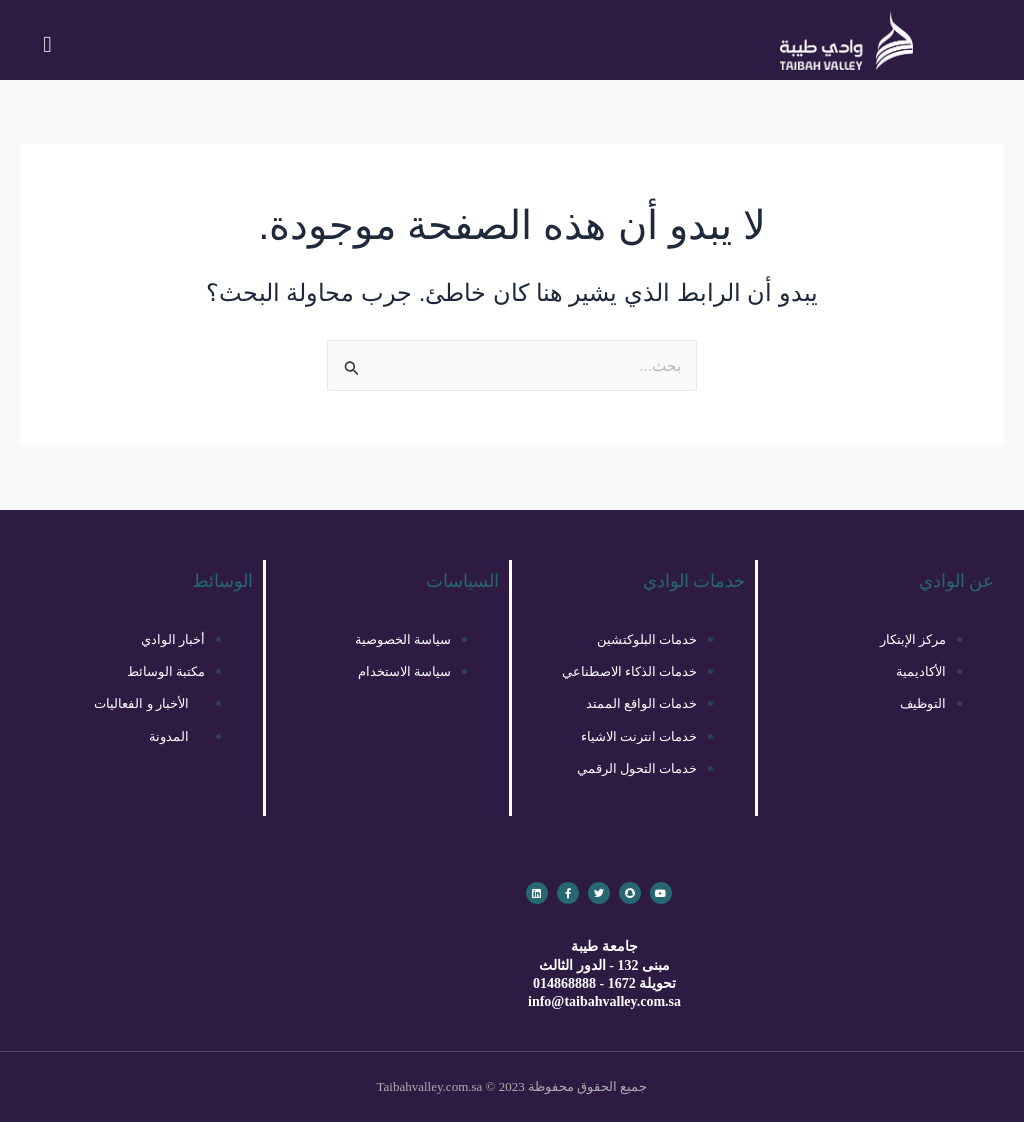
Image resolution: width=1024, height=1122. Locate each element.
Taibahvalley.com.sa (430, 1086)
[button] (48, 44)
